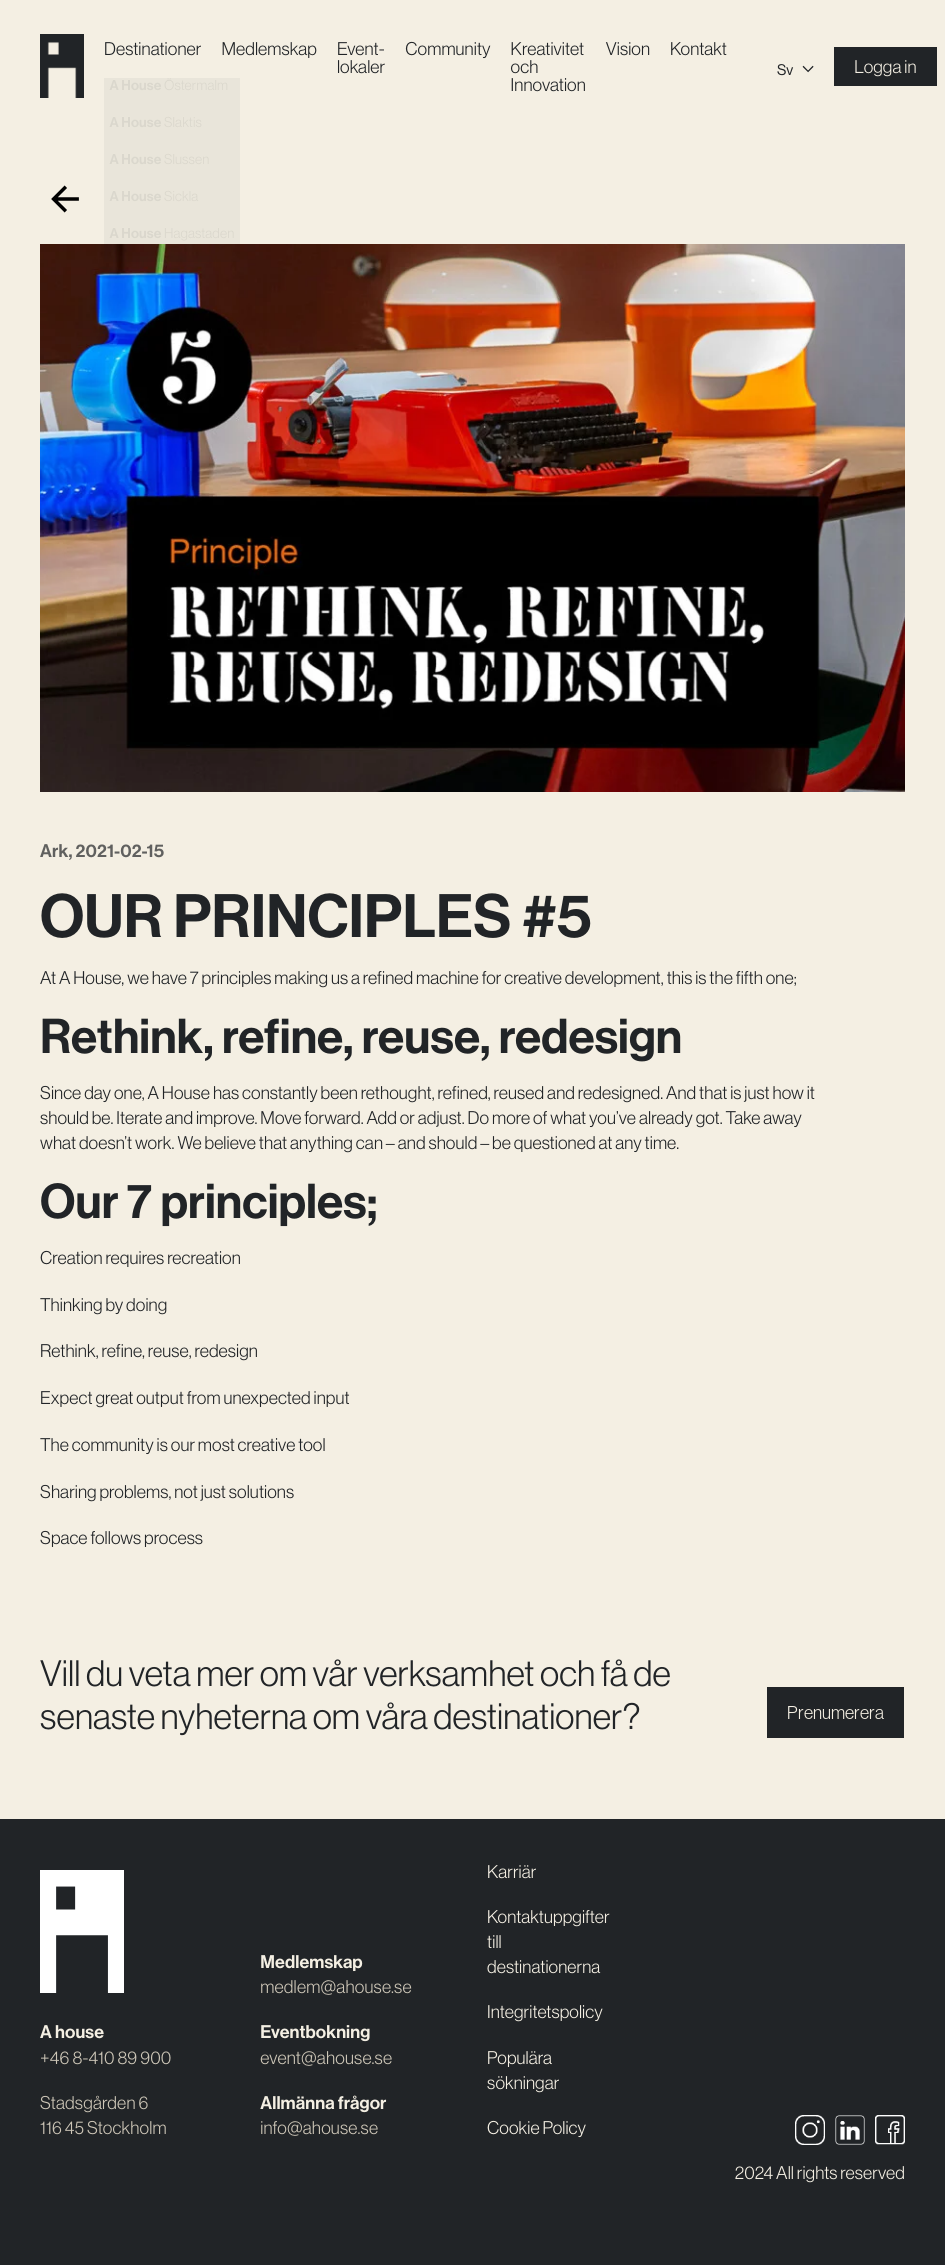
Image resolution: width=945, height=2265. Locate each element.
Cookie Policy (536, 2127)
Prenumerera (835, 1712)
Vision (628, 48)
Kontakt (698, 48)
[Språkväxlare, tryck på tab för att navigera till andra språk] (795, 67)
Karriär (511, 1871)
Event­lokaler (361, 57)
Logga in (885, 66)
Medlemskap (268, 48)
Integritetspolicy (545, 2011)
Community (447, 48)
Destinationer (152, 48)
